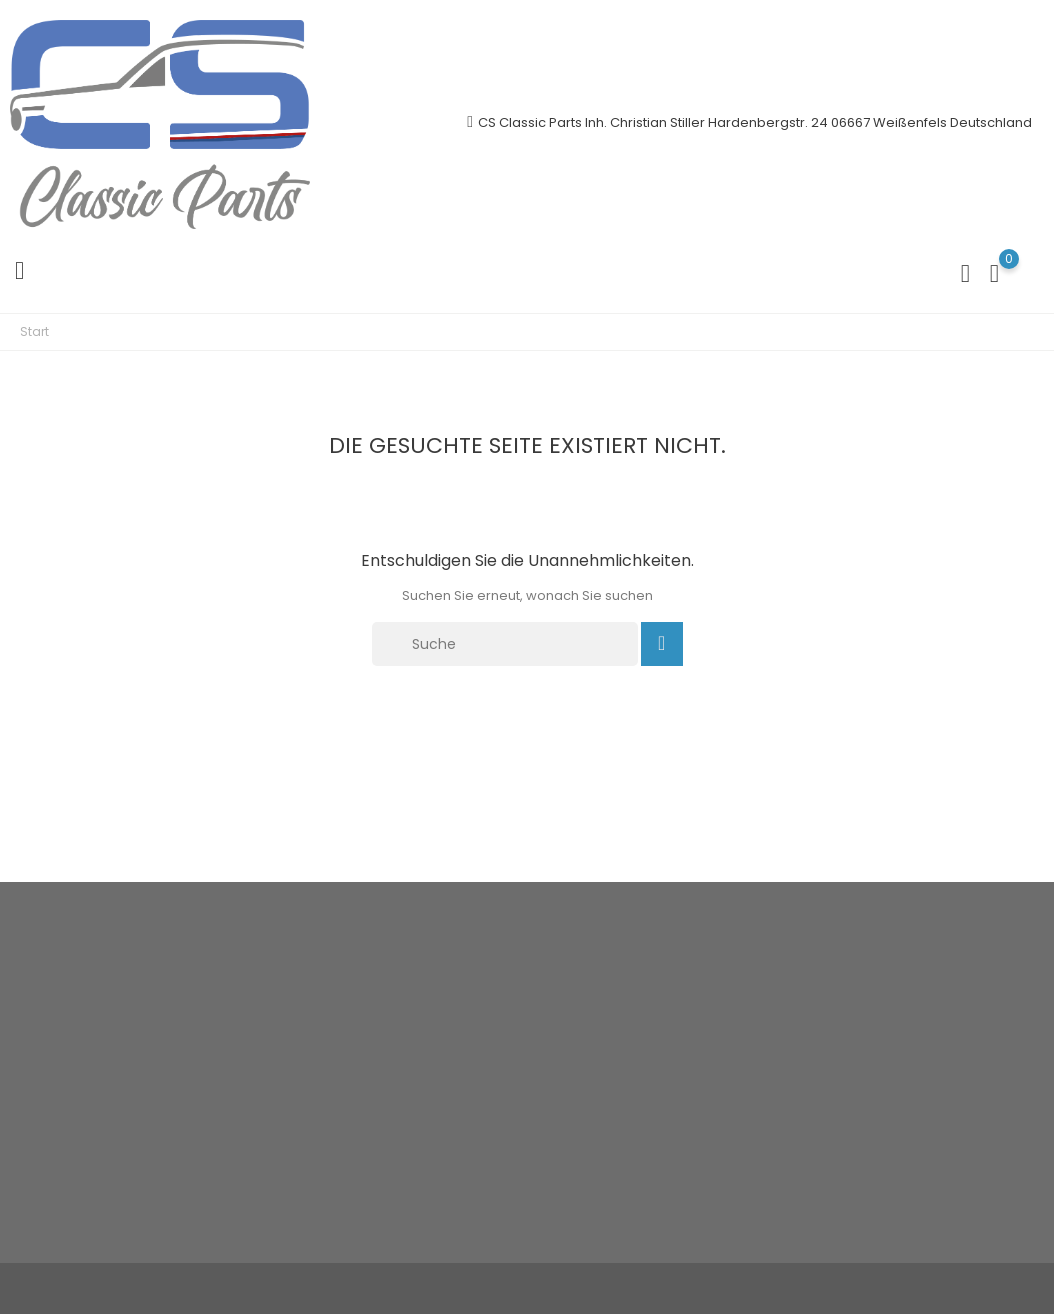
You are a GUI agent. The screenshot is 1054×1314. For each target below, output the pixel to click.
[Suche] (505, 644)
